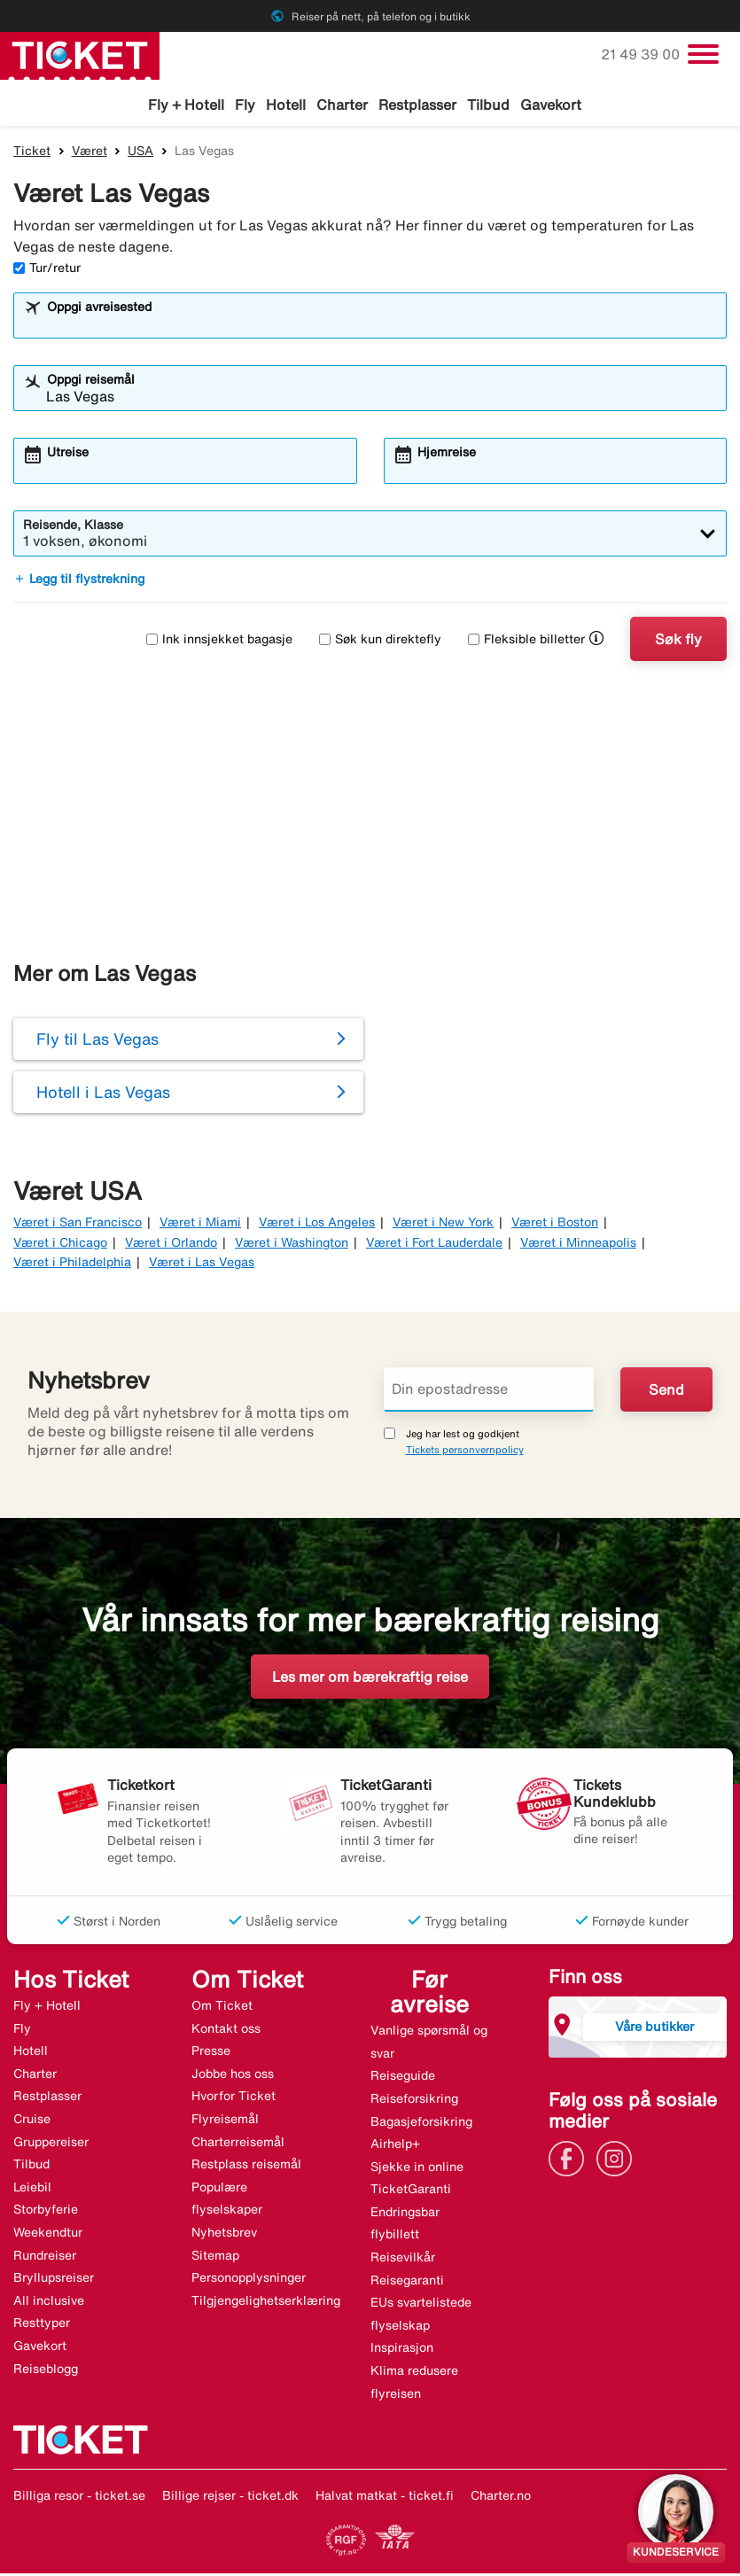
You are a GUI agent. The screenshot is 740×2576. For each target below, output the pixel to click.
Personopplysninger (248, 2280)
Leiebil (32, 2189)
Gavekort (550, 104)
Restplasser (417, 104)
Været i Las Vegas (201, 1264)
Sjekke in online (416, 2169)
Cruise (32, 2121)
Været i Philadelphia (72, 1264)
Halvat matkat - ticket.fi (384, 2498)
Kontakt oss (226, 2031)
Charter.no (501, 2498)
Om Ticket (222, 2008)
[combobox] (381, 326)
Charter (342, 104)
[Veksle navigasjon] (703, 54)
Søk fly (678, 641)
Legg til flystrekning (78, 581)
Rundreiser (44, 2258)
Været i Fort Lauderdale (434, 1245)
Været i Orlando (171, 1245)
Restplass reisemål (246, 2166)
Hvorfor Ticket (233, 2098)
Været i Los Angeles (317, 1224)
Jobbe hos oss (232, 2076)
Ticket (32, 153)
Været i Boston (554, 1224)
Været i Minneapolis (578, 1245)
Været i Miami (200, 1224)
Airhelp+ (395, 2146)
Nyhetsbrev (224, 2235)
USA (140, 153)
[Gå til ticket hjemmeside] (80, 54)
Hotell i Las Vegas (103, 1094)
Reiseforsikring (414, 2101)
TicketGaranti (410, 2191)
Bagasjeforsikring (421, 2123)
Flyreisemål (225, 2121)
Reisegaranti (407, 2282)
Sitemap (215, 2258)
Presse (210, 2053)
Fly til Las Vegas (97, 1041)
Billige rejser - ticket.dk (230, 2498)
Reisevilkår (402, 2259)
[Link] (571, 2159)
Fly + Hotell (186, 104)
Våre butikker (654, 2028)
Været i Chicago (60, 1245)
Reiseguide (402, 2078)
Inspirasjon (401, 2350)
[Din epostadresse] (489, 1392)
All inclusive (48, 2303)
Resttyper (41, 2325)
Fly (245, 104)
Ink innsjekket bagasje (219, 641)
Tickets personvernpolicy (465, 1452)
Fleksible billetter (526, 641)
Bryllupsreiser (53, 2280)
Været (89, 153)
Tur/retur (47, 270)
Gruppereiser (51, 2144)
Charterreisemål (237, 2144)
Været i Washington (291, 1245)
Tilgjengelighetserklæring (265, 2303)
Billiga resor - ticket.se (79, 2498)
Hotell (286, 104)
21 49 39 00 (642, 54)
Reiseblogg (45, 2370)
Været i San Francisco (77, 1224)
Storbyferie (45, 2212)
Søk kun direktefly (380, 641)
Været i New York (443, 1224)
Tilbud (488, 104)
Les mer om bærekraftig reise (370, 1679)
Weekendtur (47, 2235)
